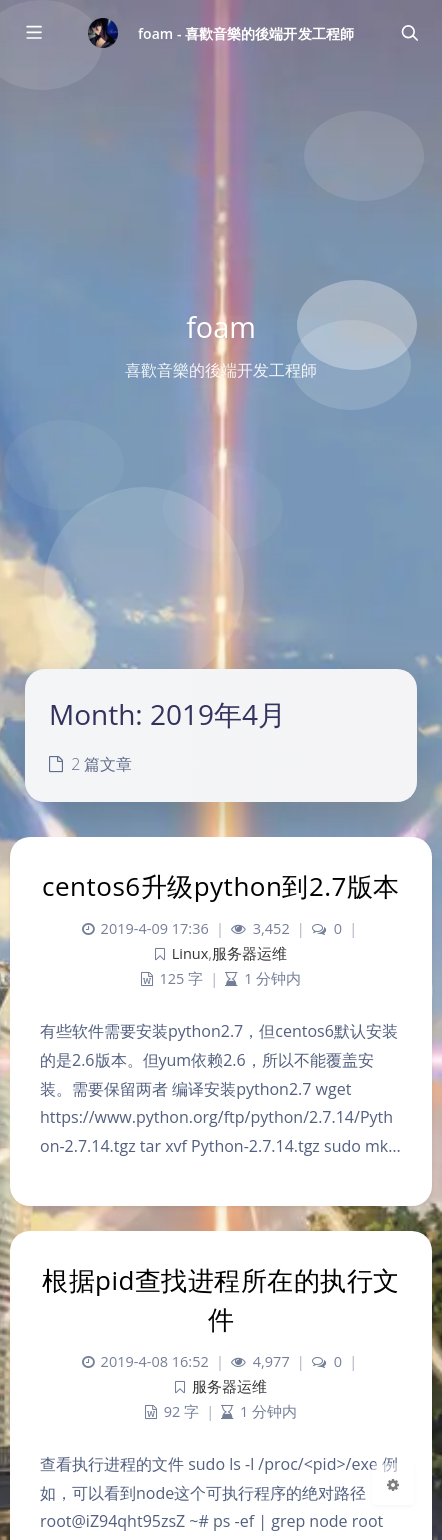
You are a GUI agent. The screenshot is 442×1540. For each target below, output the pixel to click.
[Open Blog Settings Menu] (393, 1484)
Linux (190, 953)
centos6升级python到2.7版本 (221, 886)
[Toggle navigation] (409, 33)
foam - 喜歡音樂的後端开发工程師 (246, 33)
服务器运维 (249, 953)
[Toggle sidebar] (33, 33)
